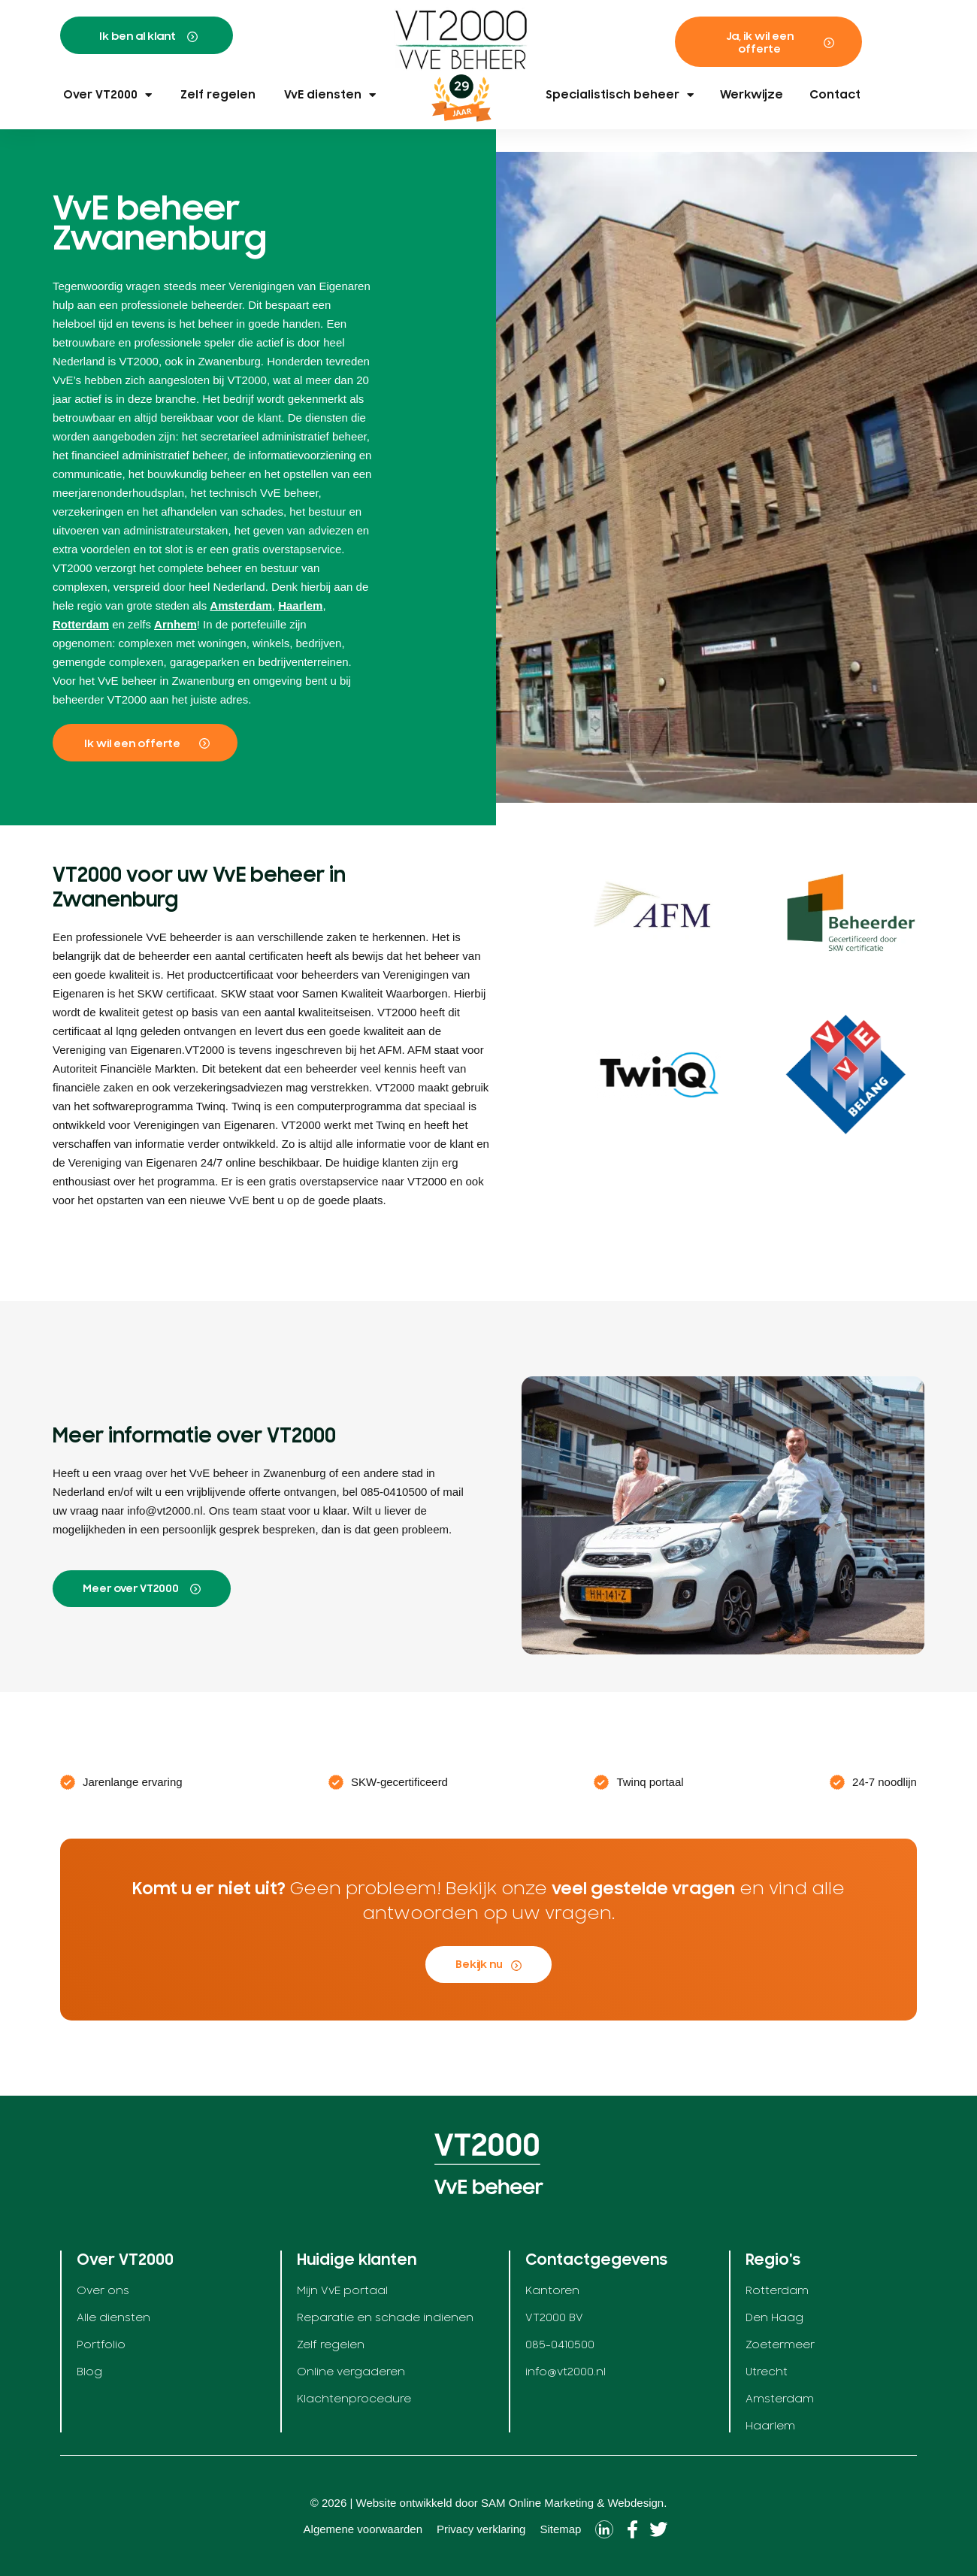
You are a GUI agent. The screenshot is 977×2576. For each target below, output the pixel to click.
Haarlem (300, 605)
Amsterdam (241, 605)
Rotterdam (81, 624)
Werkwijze (751, 94)
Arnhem (175, 624)
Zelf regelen (218, 94)
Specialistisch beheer (620, 94)
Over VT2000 (107, 94)
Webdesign (635, 2502)
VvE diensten (330, 94)
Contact (835, 94)
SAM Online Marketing (537, 2502)
